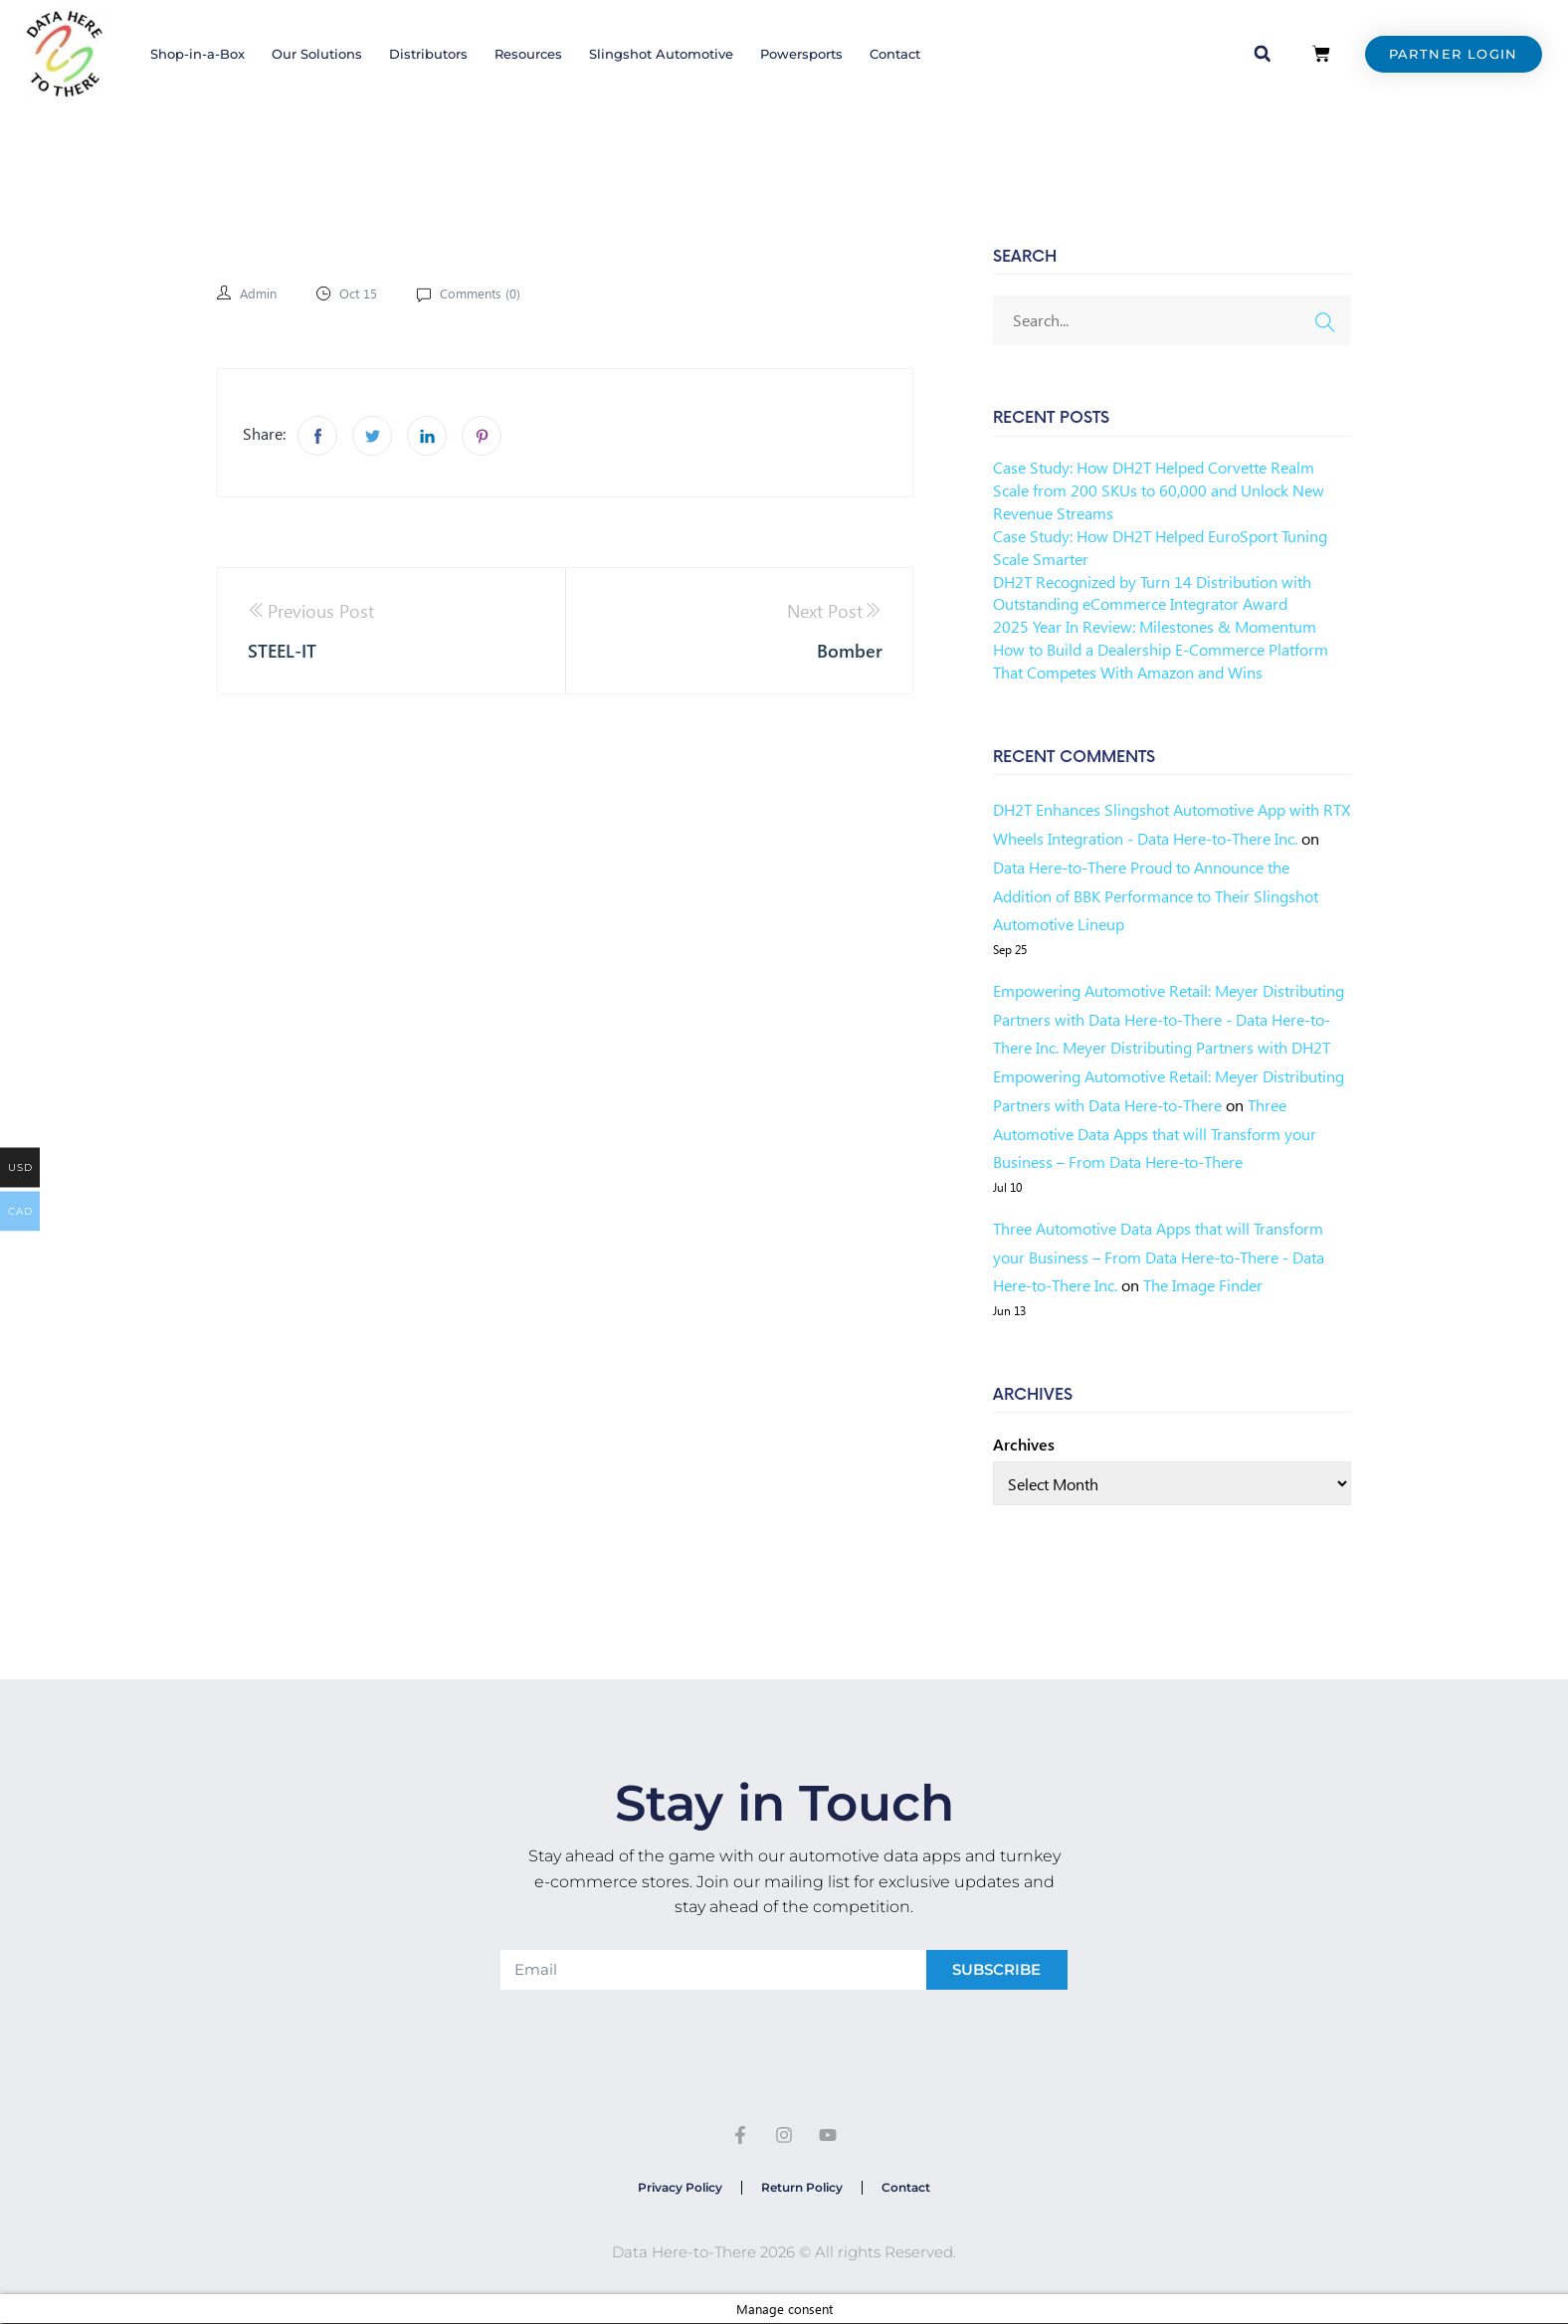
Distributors (428, 54)
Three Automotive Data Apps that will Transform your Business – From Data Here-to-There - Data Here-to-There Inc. (1158, 1257)
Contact (895, 54)
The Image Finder (1203, 1284)
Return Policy (802, 2187)
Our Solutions (317, 54)
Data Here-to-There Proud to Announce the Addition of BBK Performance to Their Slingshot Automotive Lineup (1155, 896)
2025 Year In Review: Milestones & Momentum (1154, 626)
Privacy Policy (678, 2187)
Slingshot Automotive (661, 54)
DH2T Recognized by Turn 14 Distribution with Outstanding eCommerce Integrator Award (1152, 593)
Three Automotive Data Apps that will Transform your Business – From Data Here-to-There (1154, 1133)
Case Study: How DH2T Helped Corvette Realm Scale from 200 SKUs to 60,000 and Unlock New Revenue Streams (1158, 490)
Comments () (488, 293)
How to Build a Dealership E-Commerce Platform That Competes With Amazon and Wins (1160, 660)
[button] (1262, 54)
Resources (528, 54)
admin (260, 293)
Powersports (801, 54)
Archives (1024, 1444)
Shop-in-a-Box (197, 54)
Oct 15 (363, 293)
